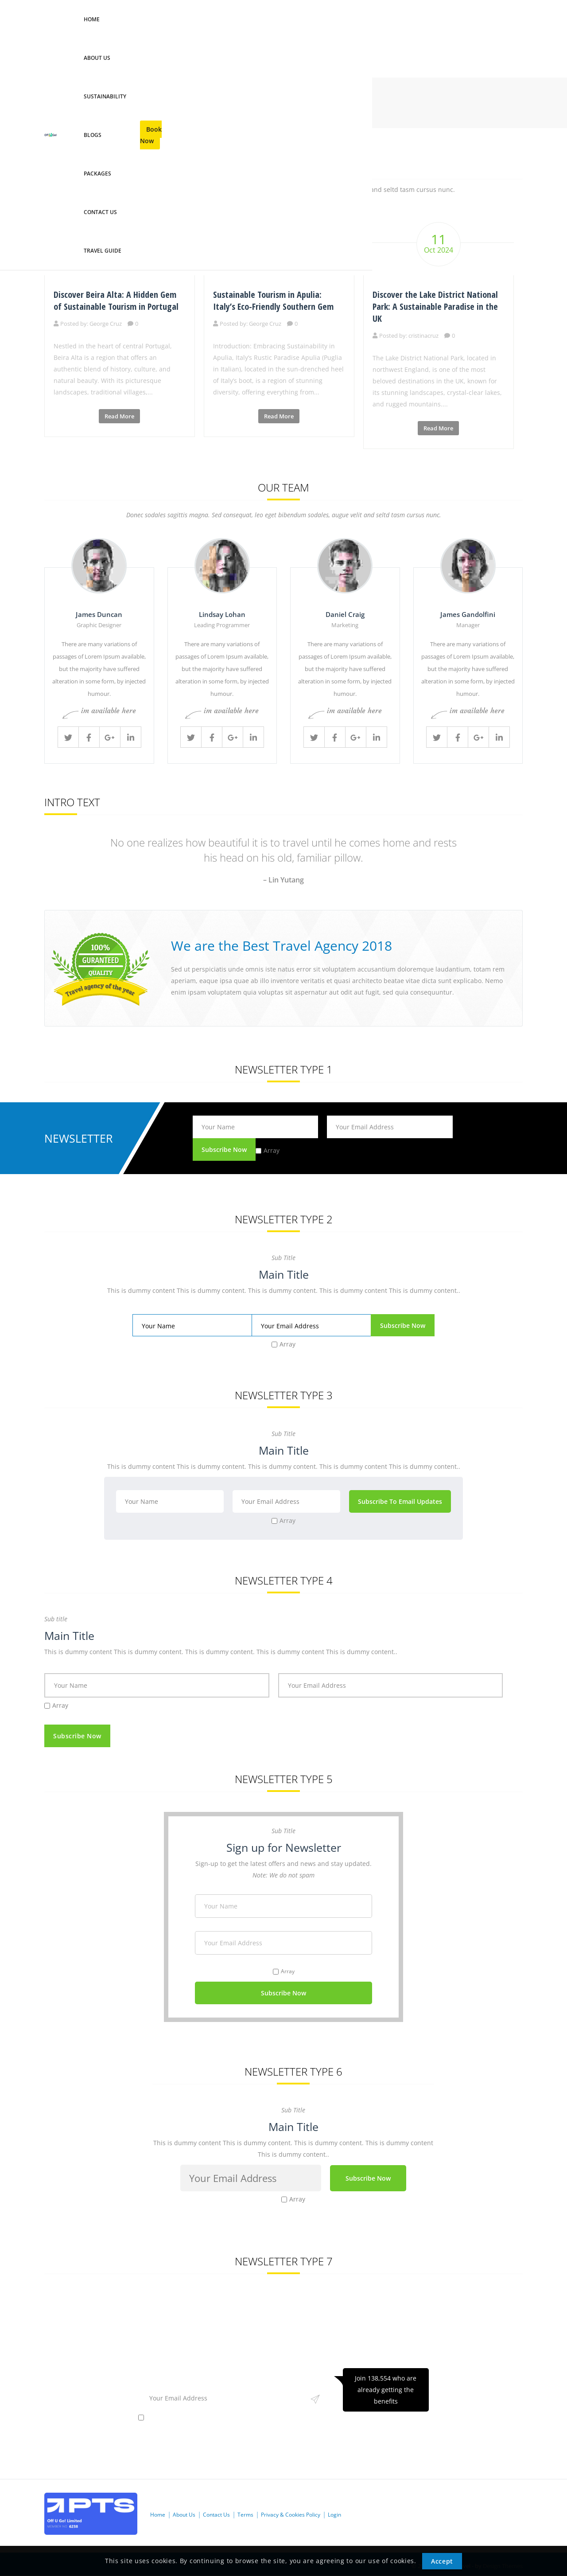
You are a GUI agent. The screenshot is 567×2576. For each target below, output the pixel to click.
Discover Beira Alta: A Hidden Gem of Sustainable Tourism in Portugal (116, 300)
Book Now (490, 38)
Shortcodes (86, 109)
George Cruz (105, 324)
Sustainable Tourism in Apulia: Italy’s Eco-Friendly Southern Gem (273, 300)
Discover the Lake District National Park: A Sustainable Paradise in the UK (435, 306)
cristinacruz (423, 336)
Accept (442, 2561)
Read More (119, 416)
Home (53, 109)
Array (272, 1150)
